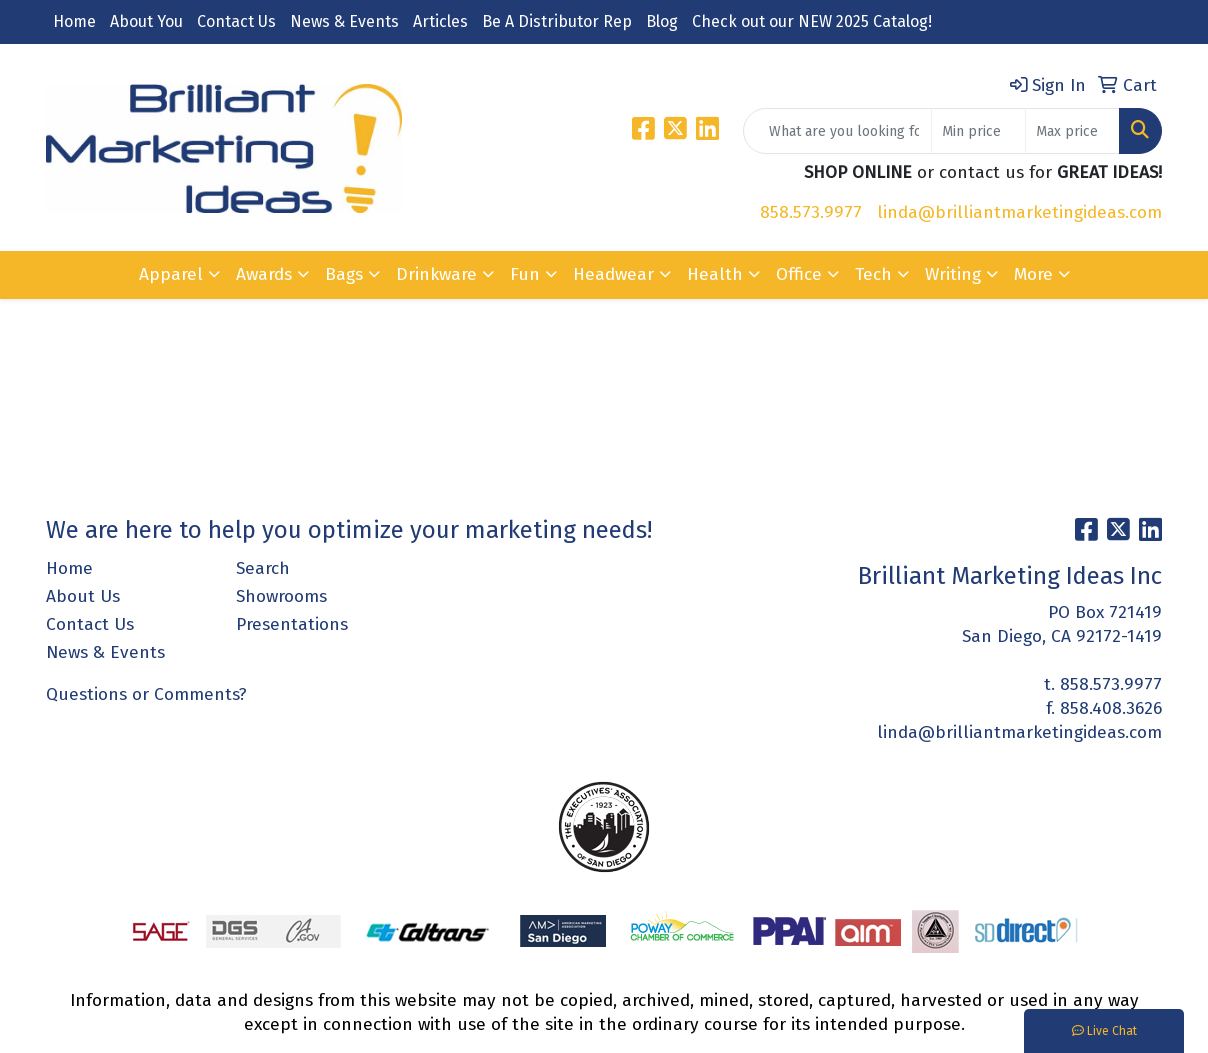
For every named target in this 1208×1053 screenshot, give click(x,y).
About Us (83, 596)
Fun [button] (525, 274)
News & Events (344, 21)
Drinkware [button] (436, 274)
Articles (440, 21)
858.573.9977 (811, 212)
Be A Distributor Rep (557, 21)
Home (74, 21)
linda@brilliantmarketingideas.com (1019, 212)
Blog (662, 21)
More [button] (1033, 274)
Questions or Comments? (146, 694)
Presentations (292, 624)
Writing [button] (953, 274)
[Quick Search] (837, 131)
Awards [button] (264, 274)
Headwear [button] (613, 274)
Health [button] (715, 274)
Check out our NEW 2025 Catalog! (812, 21)
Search (263, 568)
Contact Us (236, 21)
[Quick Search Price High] (1072, 131)
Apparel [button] (171, 274)
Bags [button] (344, 274)
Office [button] (799, 274)
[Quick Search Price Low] (978, 131)
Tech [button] (873, 274)
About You (146, 21)
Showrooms (281, 596)
